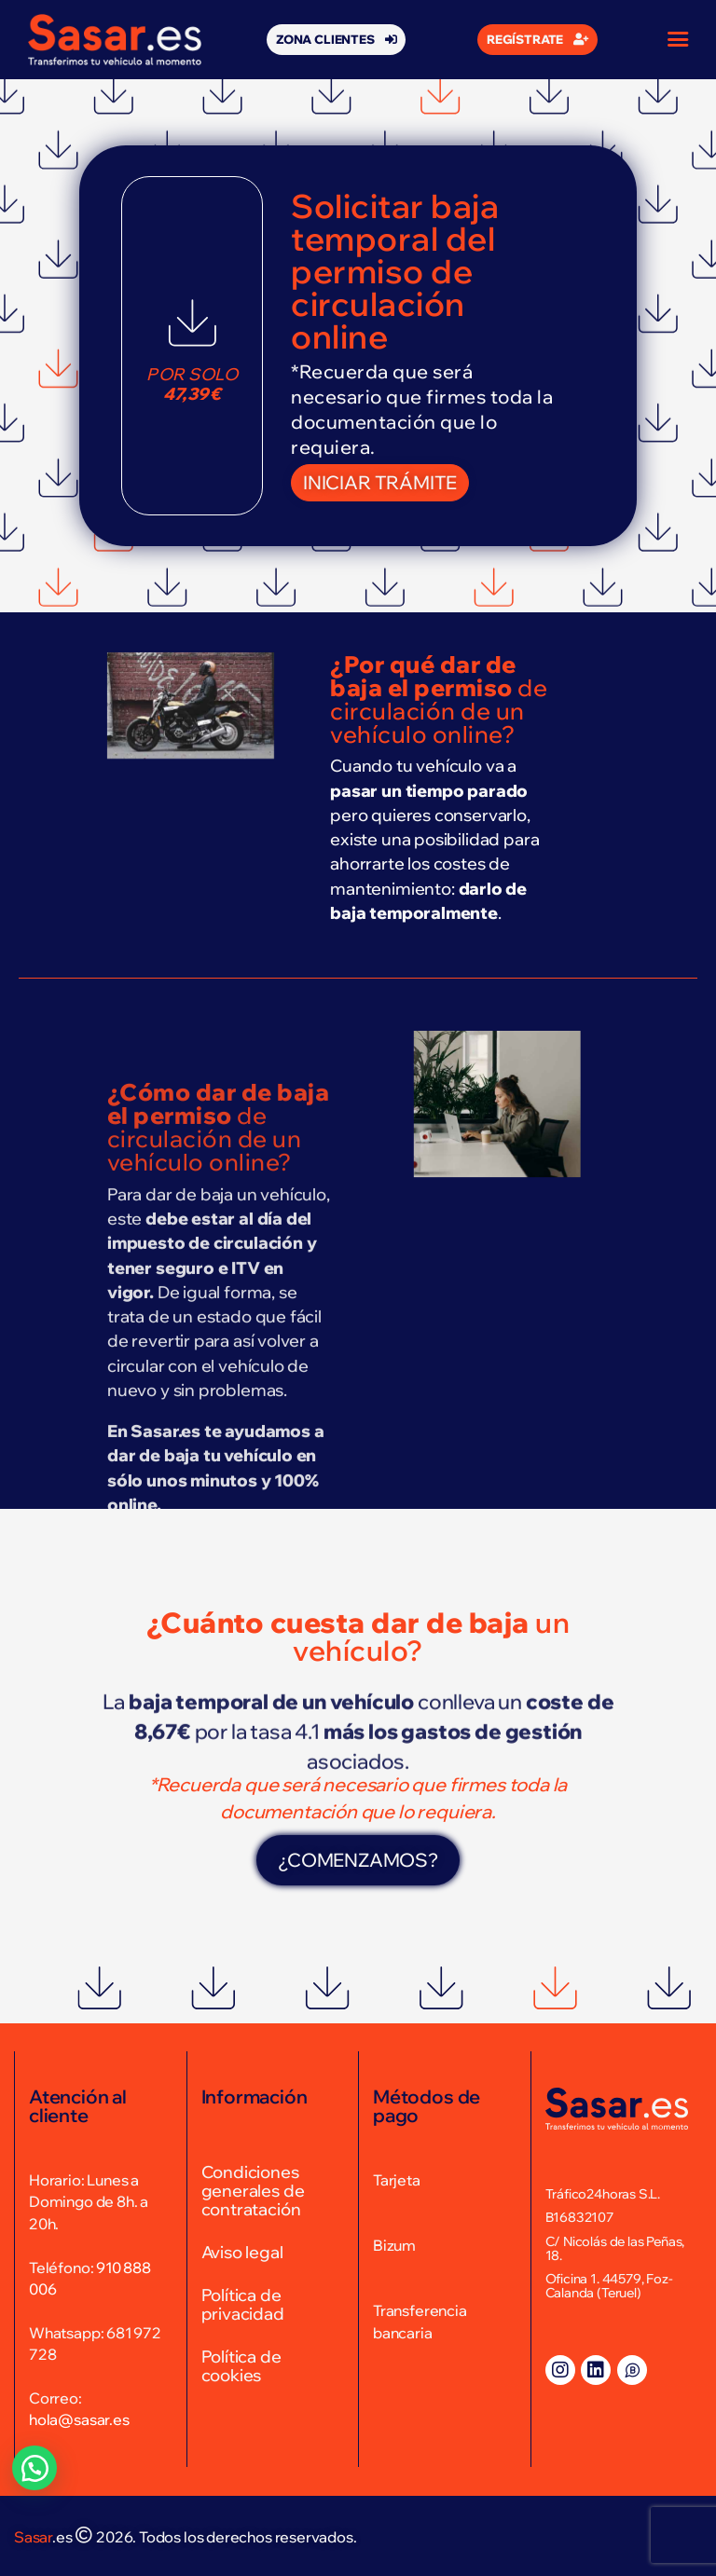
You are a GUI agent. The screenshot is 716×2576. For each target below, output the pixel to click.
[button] (336, 39)
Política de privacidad (242, 2304)
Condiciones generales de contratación (253, 2190)
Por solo (192, 384)
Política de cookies (241, 2366)
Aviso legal (242, 2252)
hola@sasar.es (79, 2419)
